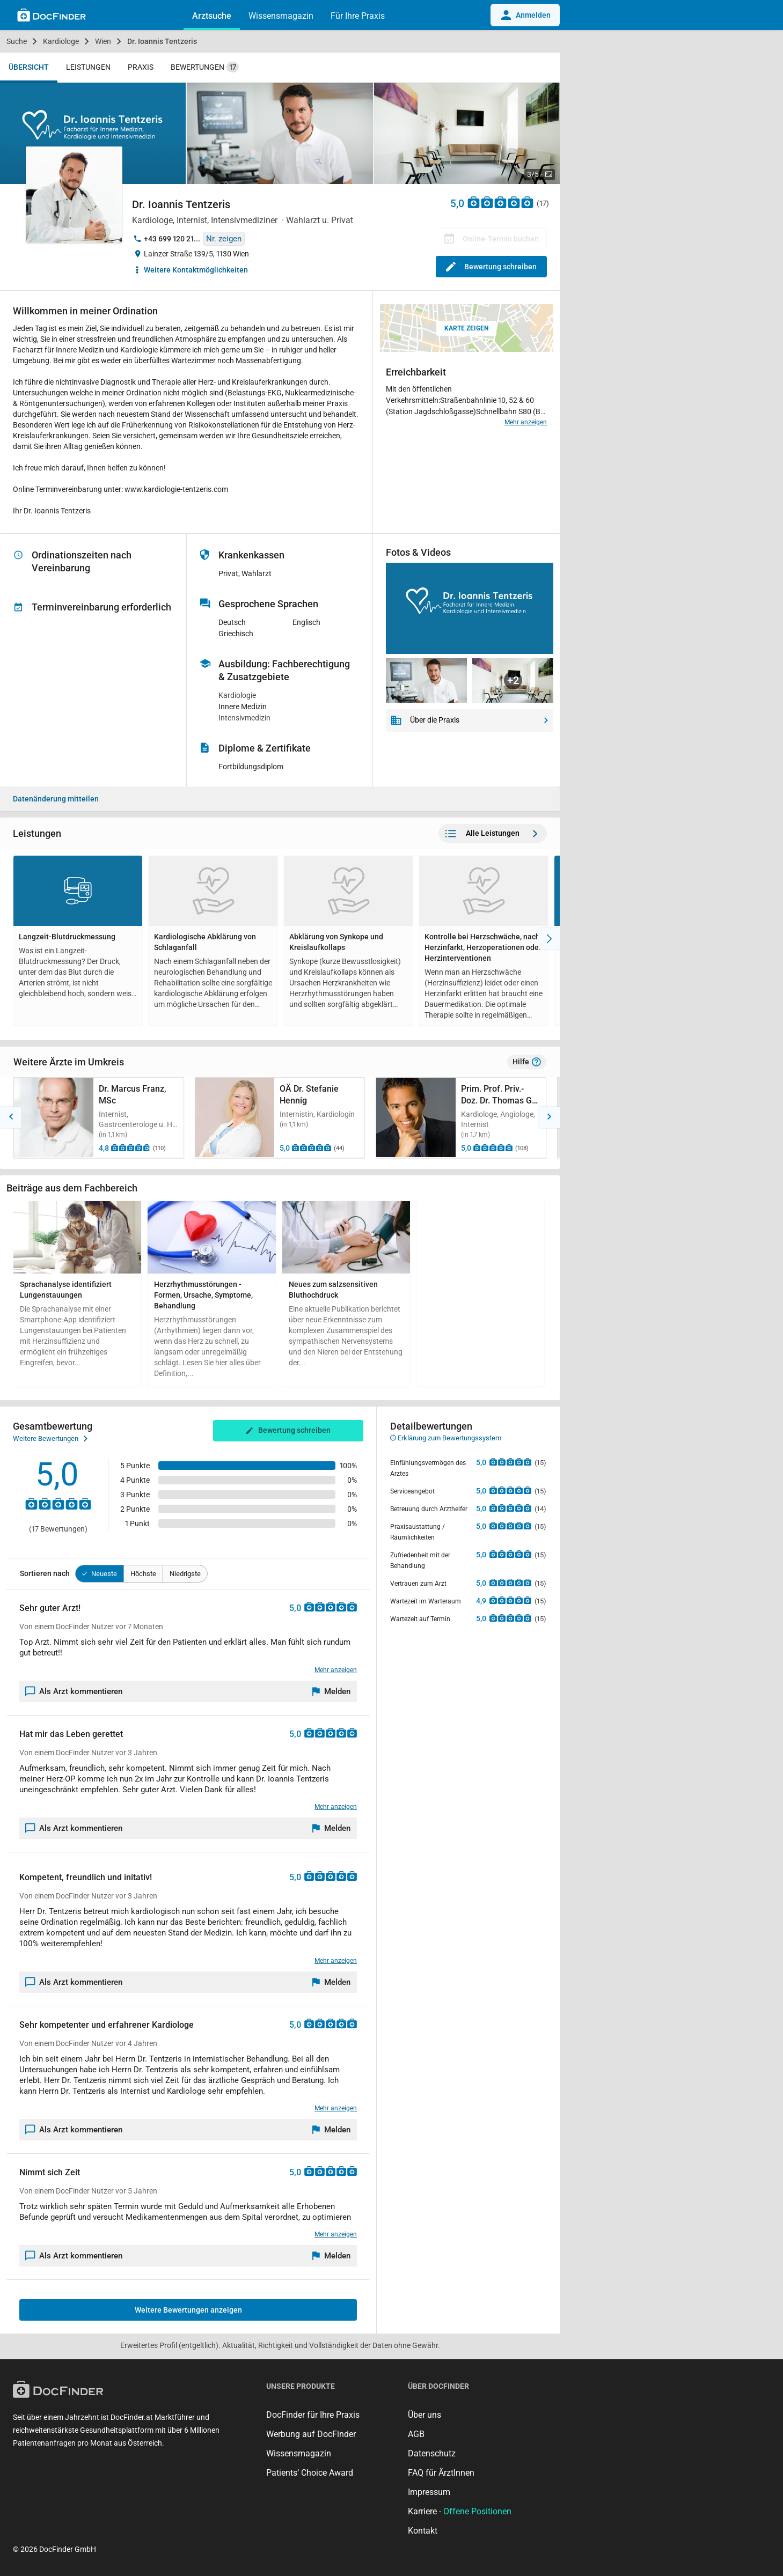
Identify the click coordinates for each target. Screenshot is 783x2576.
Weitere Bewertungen (50, 1439)
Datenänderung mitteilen (56, 798)
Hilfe (527, 1062)
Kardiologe (61, 41)
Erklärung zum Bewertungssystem (445, 1438)
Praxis (140, 67)
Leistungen (88, 67)
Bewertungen (205, 67)
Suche (16, 41)
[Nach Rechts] (549, 939)
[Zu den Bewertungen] (501, 202)
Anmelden (525, 15)
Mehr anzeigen (525, 422)
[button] (10, 1117)
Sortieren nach (45, 1573)
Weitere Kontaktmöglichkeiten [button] (196, 270)
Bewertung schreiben (491, 267)
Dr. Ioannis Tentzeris (162, 41)
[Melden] (331, 1691)
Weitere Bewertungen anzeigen (188, 2310)
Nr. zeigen (224, 239)
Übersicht (29, 67)
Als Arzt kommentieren (74, 1691)
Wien (103, 41)
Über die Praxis (469, 720)
